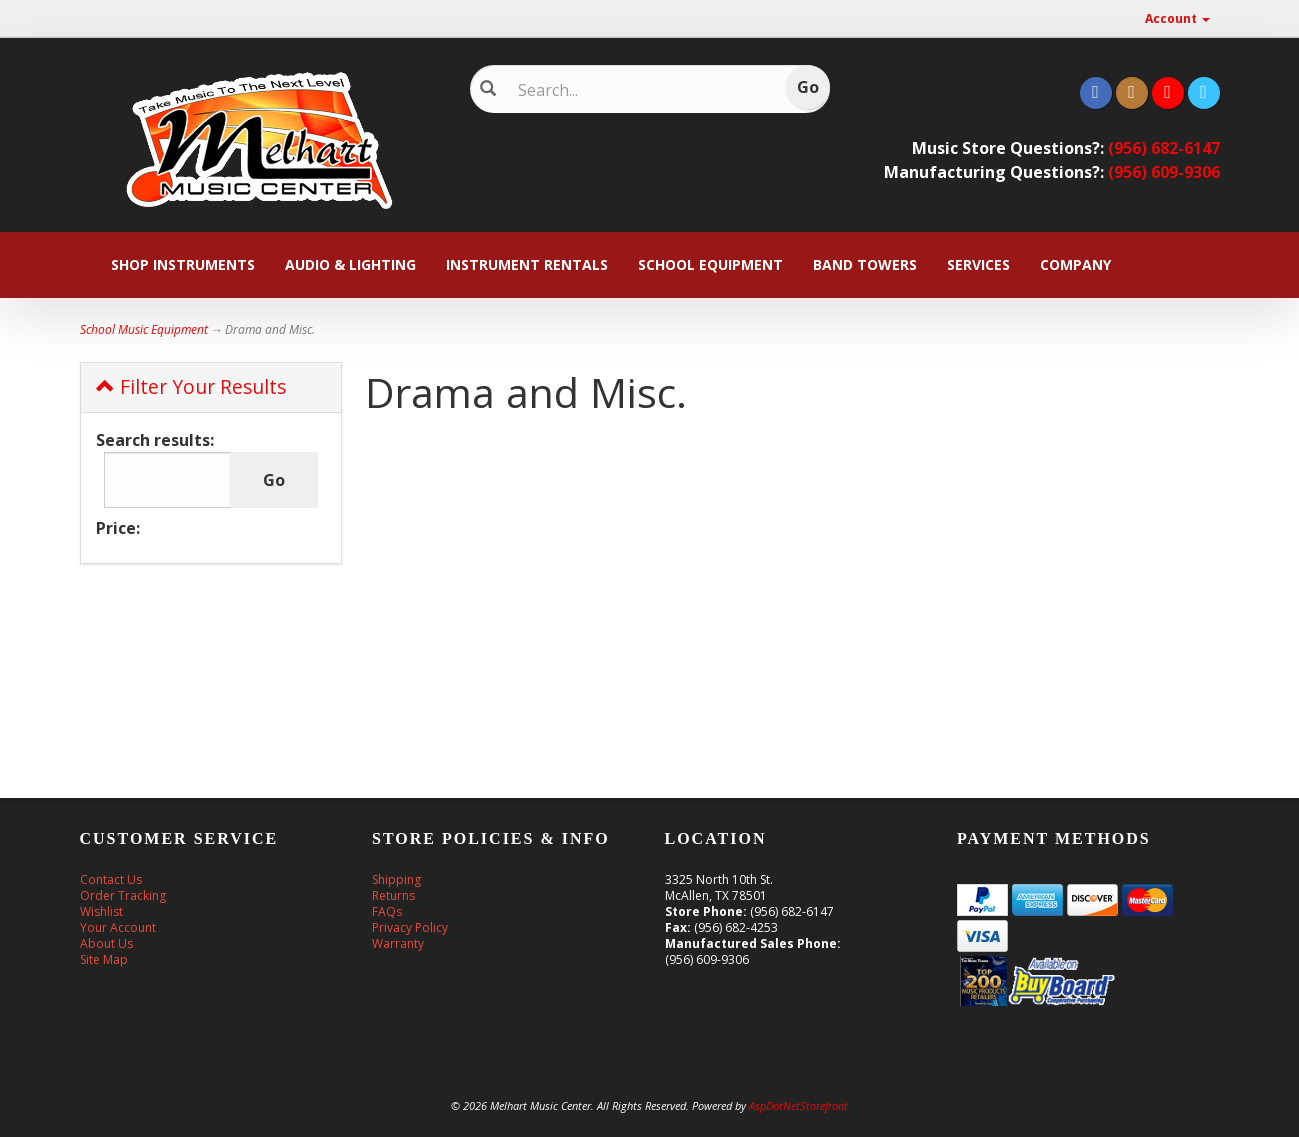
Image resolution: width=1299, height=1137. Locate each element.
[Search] (635, 90)
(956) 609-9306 (1164, 172)
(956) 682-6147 (1164, 148)
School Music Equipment (144, 329)
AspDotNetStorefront (798, 1105)
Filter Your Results (191, 386)
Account (1177, 18)
